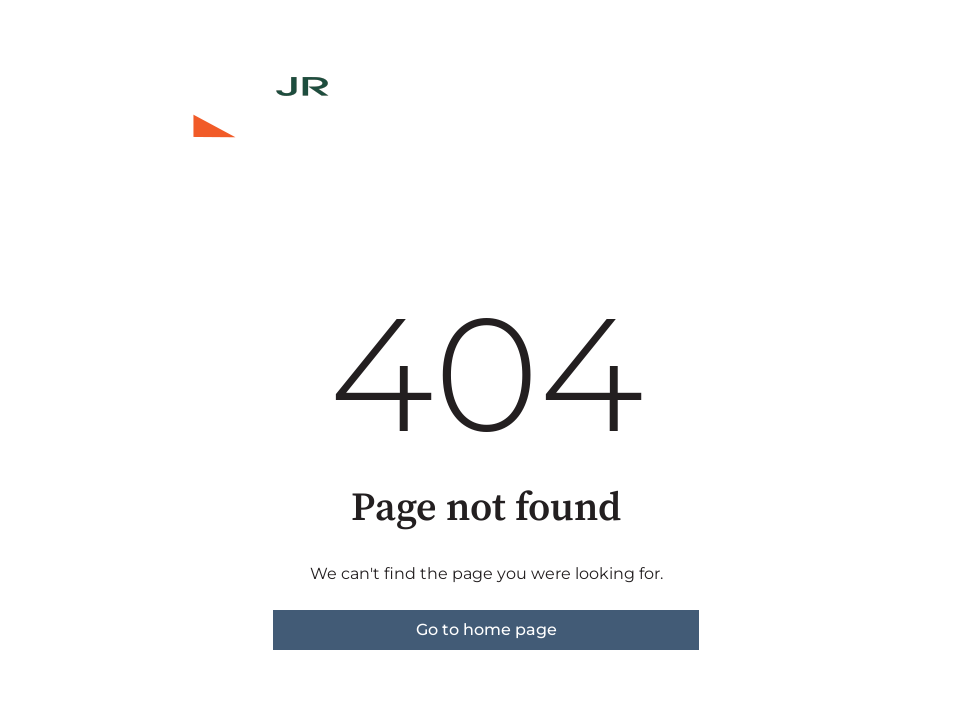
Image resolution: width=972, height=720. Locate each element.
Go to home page (486, 629)
